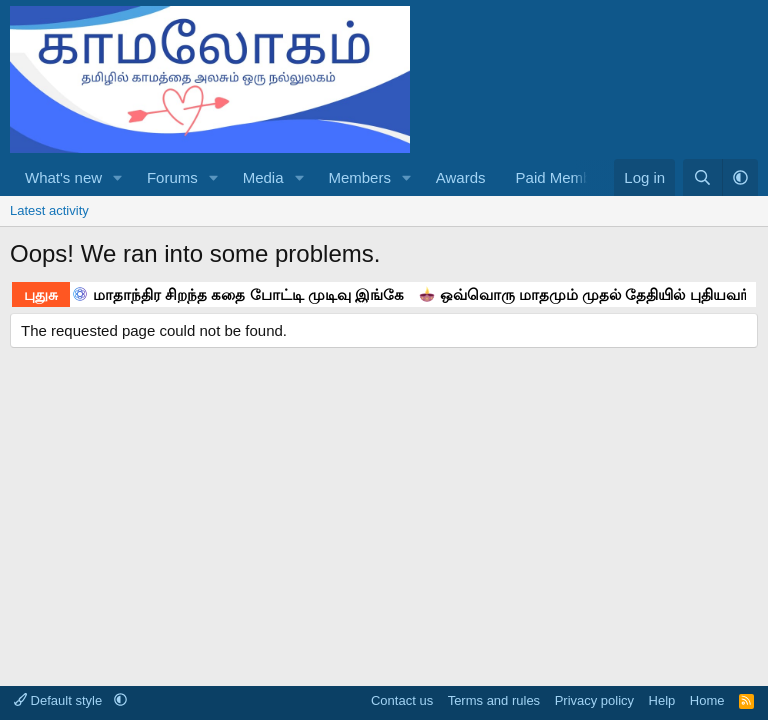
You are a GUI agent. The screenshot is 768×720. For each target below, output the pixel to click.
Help (662, 700)
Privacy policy (594, 700)
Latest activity (49, 210)
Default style (60, 700)
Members (359, 177)
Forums (172, 177)
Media (263, 177)
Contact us (402, 700)
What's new (63, 177)
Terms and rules (494, 700)
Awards (461, 177)
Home (707, 700)
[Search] (702, 177)
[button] (118, 177)
